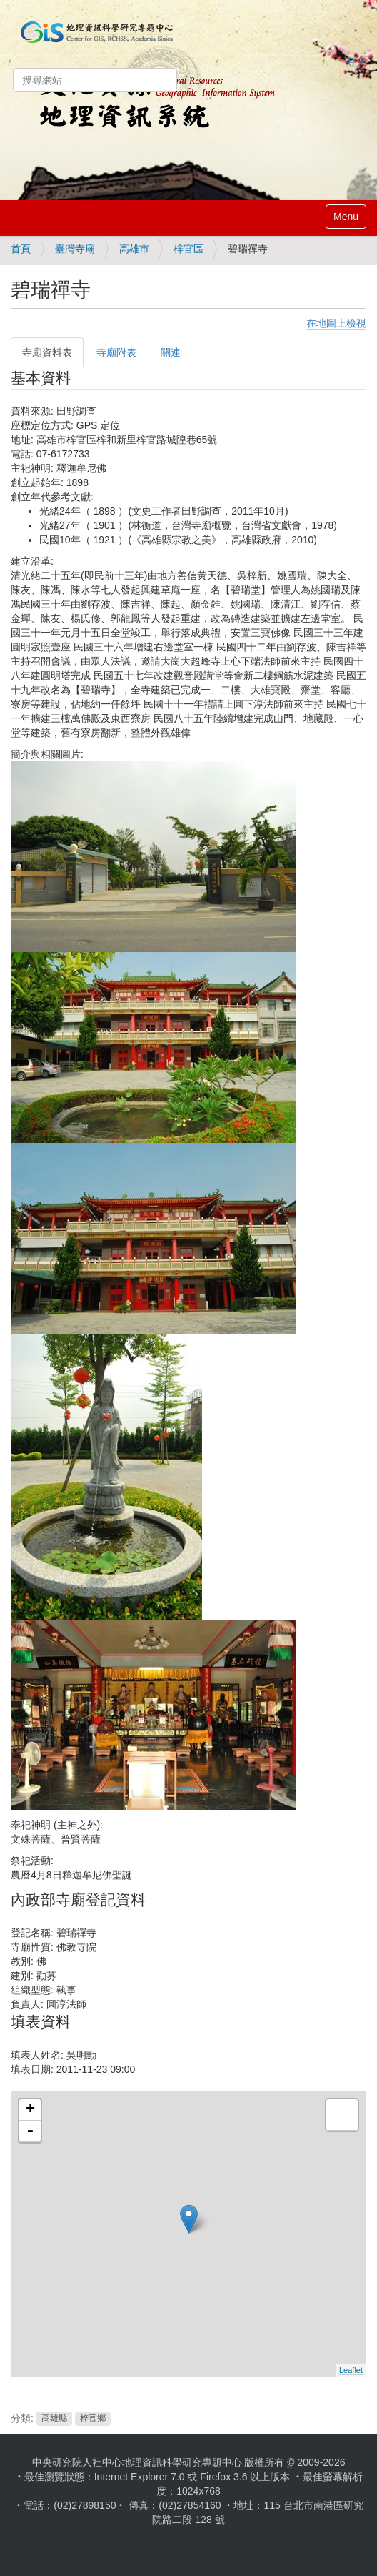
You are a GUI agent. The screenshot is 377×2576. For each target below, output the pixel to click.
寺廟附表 (116, 352)
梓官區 (188, 248)
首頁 (21, 248)
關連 (171, 352)
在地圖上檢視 (336, 323)
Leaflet (351, 2370)
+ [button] (30, 2110)
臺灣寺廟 (75, 248)
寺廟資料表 (47, 352)
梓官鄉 (93, 2419)
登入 (356, 62)
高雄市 (134, 248)
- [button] (30, 2131)
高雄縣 (54, 2419)
